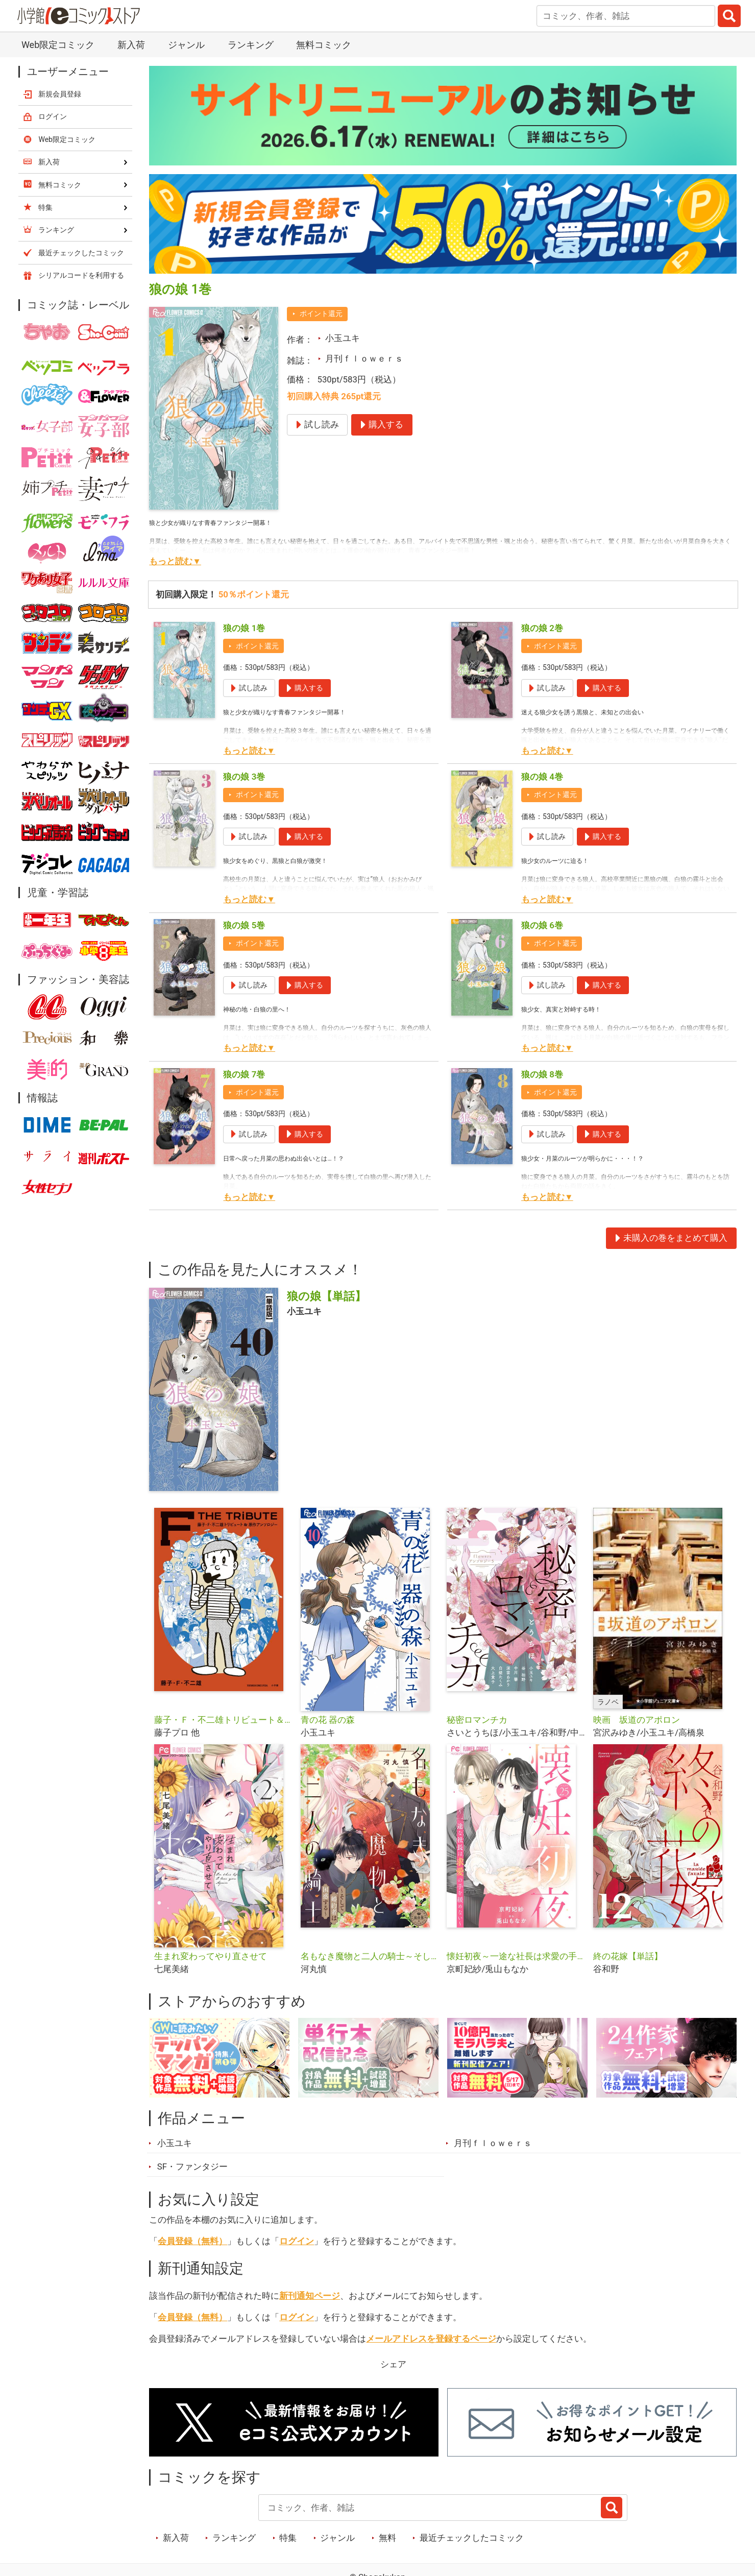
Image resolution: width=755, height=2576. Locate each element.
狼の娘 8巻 (542, 1074)
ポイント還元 (321, 313)
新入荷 (131, 44)
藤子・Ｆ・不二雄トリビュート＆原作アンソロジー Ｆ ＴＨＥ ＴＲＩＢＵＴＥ (223, 1720)
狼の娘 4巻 (542, 777)
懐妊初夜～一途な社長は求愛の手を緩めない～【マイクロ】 (516, 1956)
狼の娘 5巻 (244, 925)
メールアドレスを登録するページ (431, 2338)
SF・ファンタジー (192, 2166)
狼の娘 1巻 (244, 628)
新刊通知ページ (309, 2296)
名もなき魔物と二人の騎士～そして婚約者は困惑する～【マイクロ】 (370, 1956)
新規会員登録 (59, 94)
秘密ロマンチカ (477, 1720)
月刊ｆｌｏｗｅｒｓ (364, 358)
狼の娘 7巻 (244, 1074)
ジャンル (186, 44)
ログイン (296, 2241)
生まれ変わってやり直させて (210, 1956)
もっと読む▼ (175, 561)
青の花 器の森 (328, 1720)
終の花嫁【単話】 (628, 1956)
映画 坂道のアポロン (636, 1720)
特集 (288, 2538)
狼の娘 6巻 (542, 925)
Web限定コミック (57, 44)
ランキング (251, 44)
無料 (387, 2538)
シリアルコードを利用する (81, 275)
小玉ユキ (342, 338)
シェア (393, 2364)
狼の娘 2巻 (542, 628)
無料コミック (323, 44)
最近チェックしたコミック (472, 2538)
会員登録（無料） (192, 2241)
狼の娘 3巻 (244, 777)
